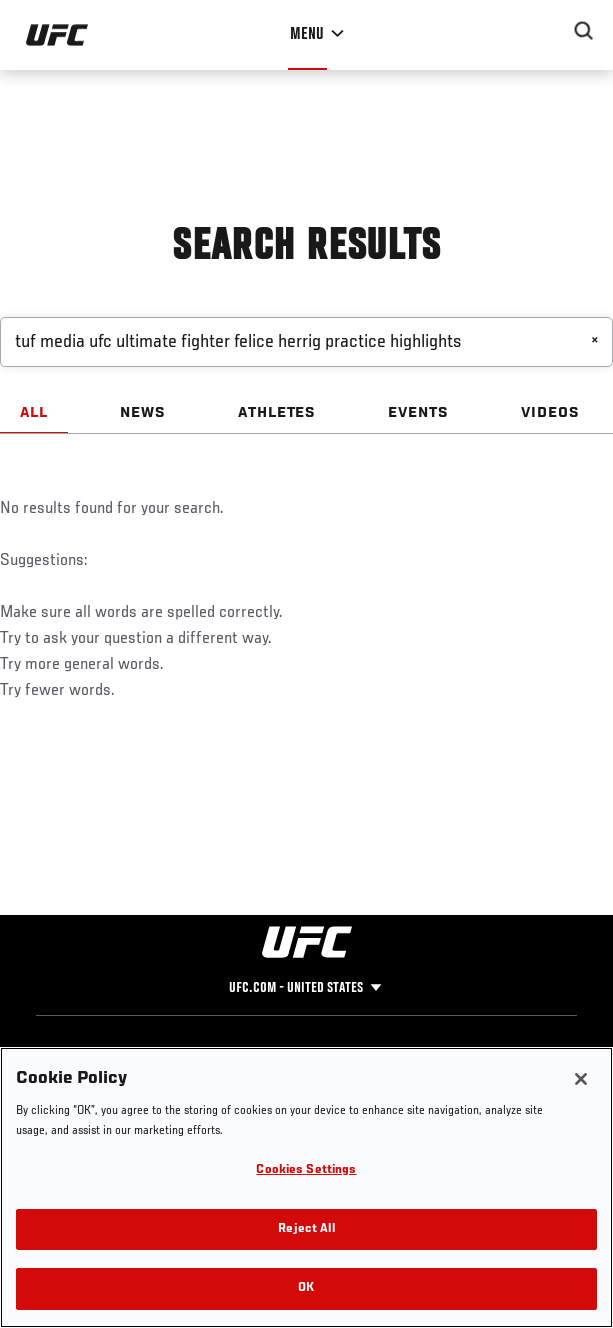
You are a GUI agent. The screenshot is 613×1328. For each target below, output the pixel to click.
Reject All (306, 1229)
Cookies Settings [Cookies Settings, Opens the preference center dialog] (306, 1170)
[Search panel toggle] (584, 31)
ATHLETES (277, 413)
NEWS (143, 413)
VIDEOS (550, 413)
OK (306, 1288)
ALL (34, 413)
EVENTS (418, 413)
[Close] (581, 1079)
